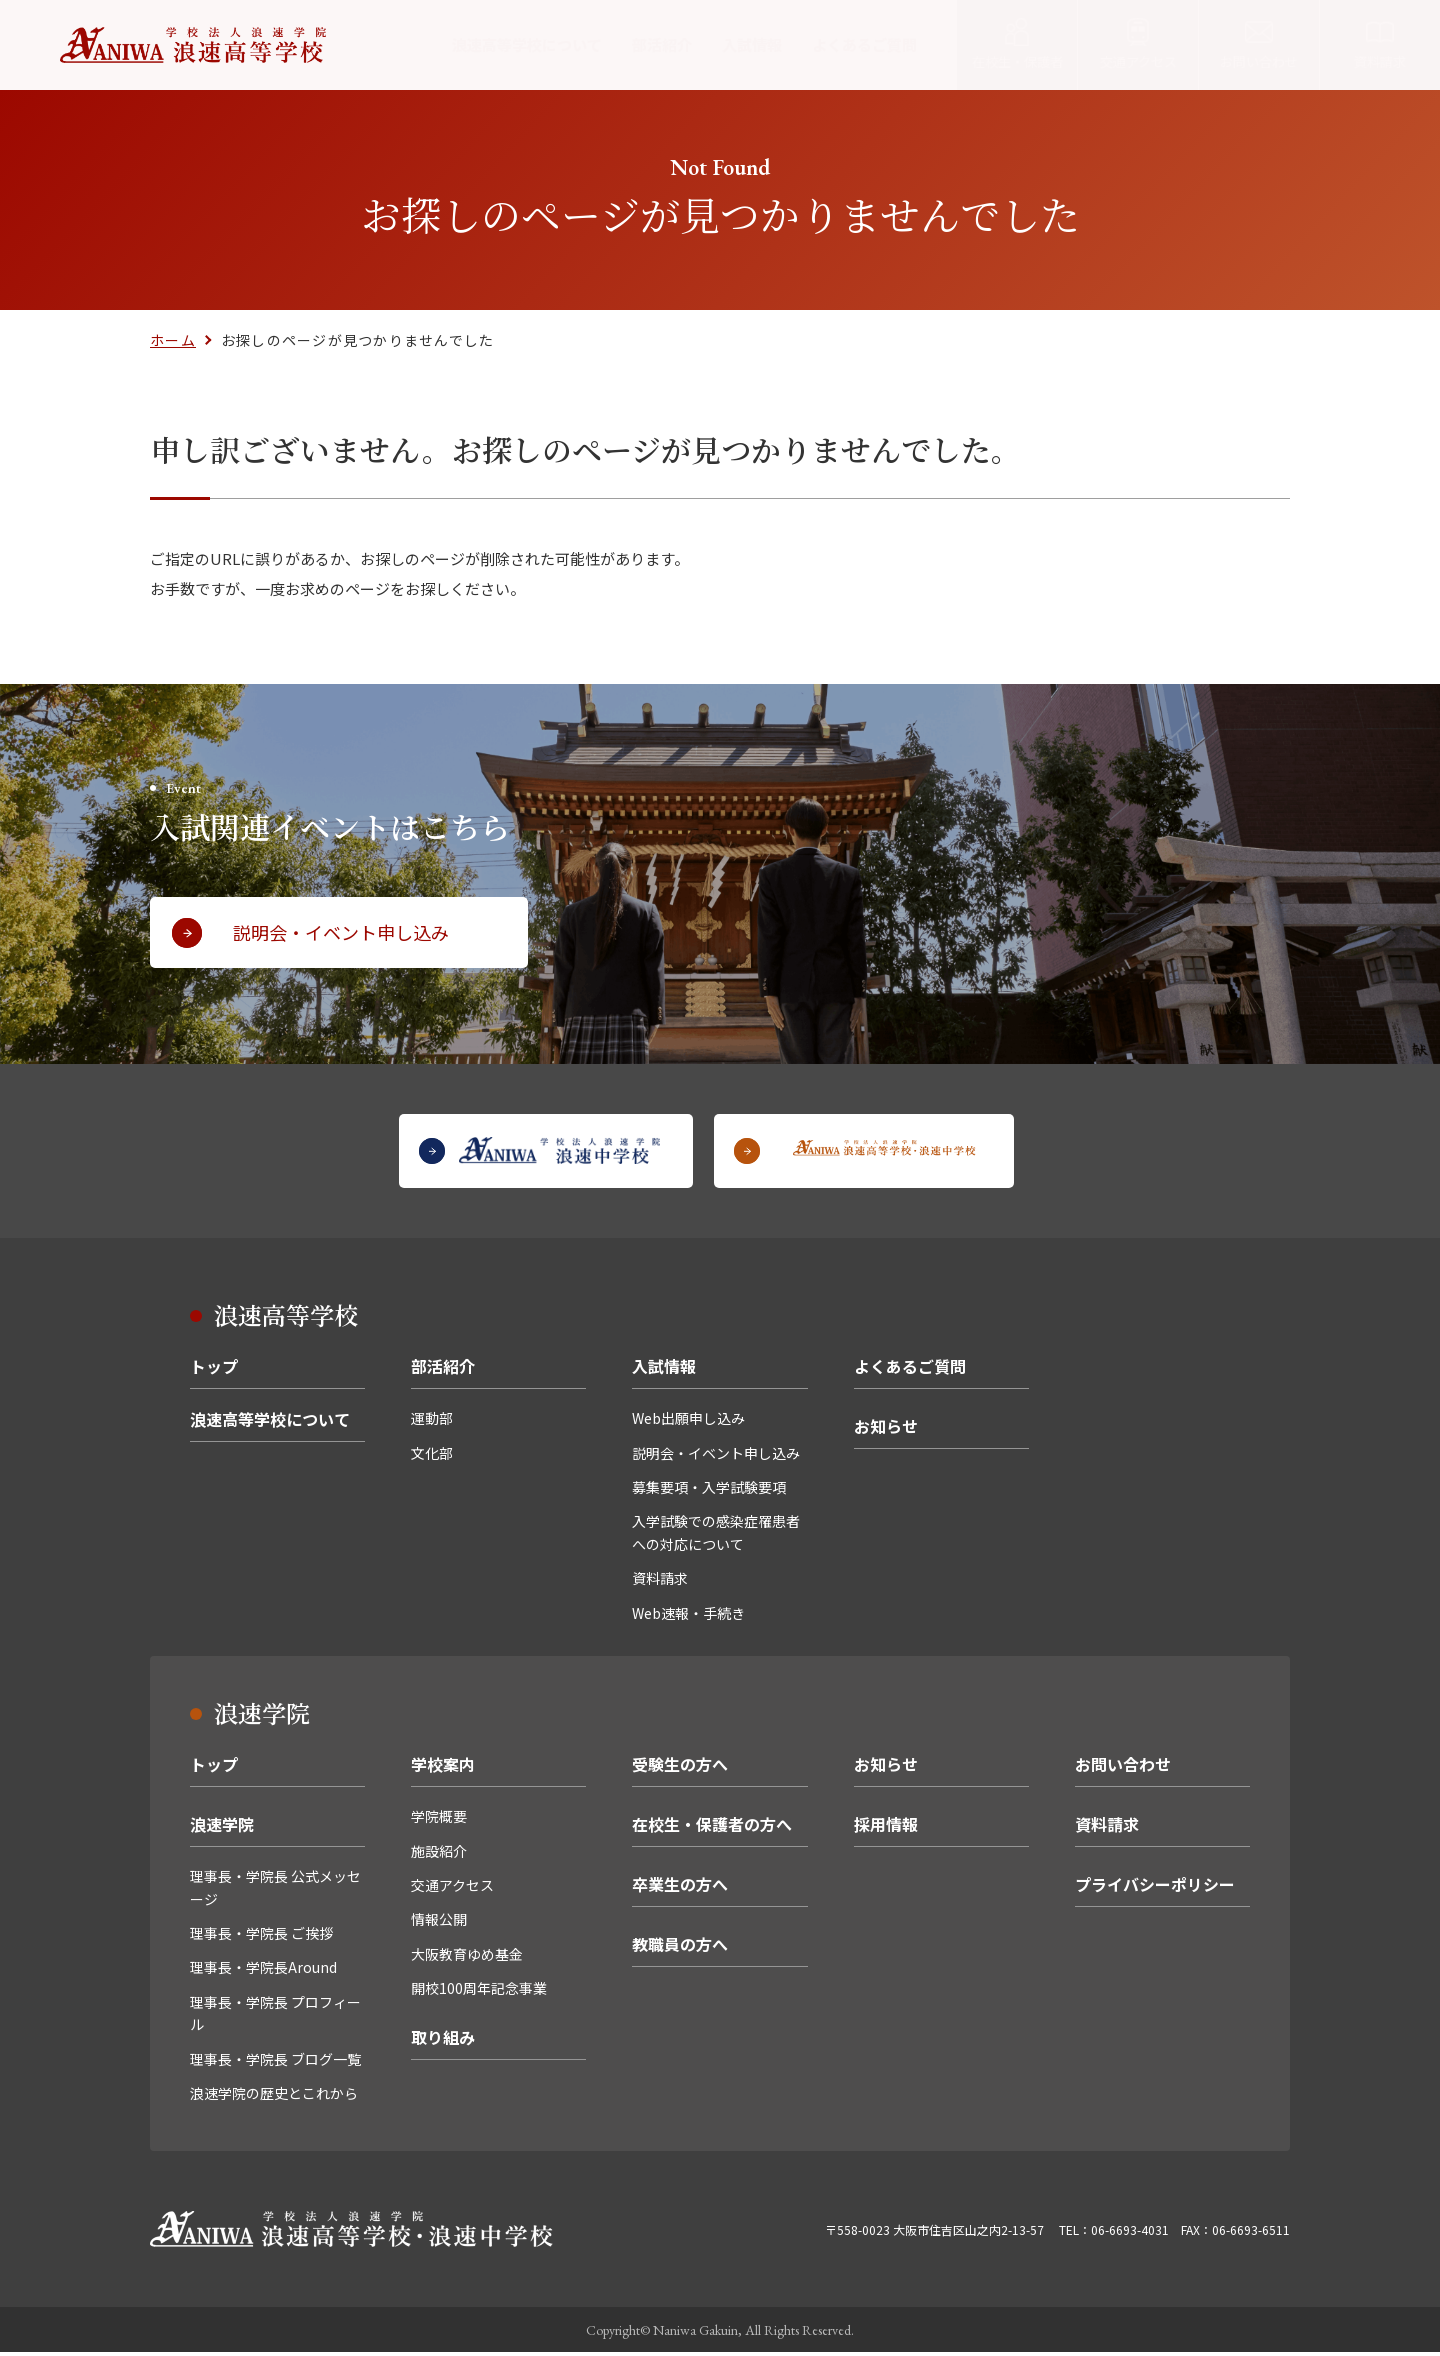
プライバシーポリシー (1155, 1888)
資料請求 (660, 1582)
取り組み (443, 2041)
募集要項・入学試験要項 (709, 1491)
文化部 (432, 1457)
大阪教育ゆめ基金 (467, 1958)
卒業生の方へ (680, 1888)
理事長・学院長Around (263, 1972)
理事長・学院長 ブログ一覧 (275, 2063)
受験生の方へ (680, 1768)
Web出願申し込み (688, 1422)
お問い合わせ (1123, 1768)
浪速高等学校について (527, 44)
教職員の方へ (680, 1948)
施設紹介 (439, 1855)
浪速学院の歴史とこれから (274, 2097)
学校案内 (443, 1768)
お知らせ (886, 1430)
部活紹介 (662, 44)
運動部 (432, 1422)
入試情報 (752, 44)
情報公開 (439, 1924)
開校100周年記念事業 (479, 1992)
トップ (214, 1370)
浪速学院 (222, 1828)
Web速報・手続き (688, 1617)
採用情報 (886, 1828)
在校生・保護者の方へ (712, 1828)
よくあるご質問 (864, 44)
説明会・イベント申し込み (716, 1457)
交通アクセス (452, 1889)
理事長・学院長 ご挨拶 (261, 1937)
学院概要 (439, 1820)
